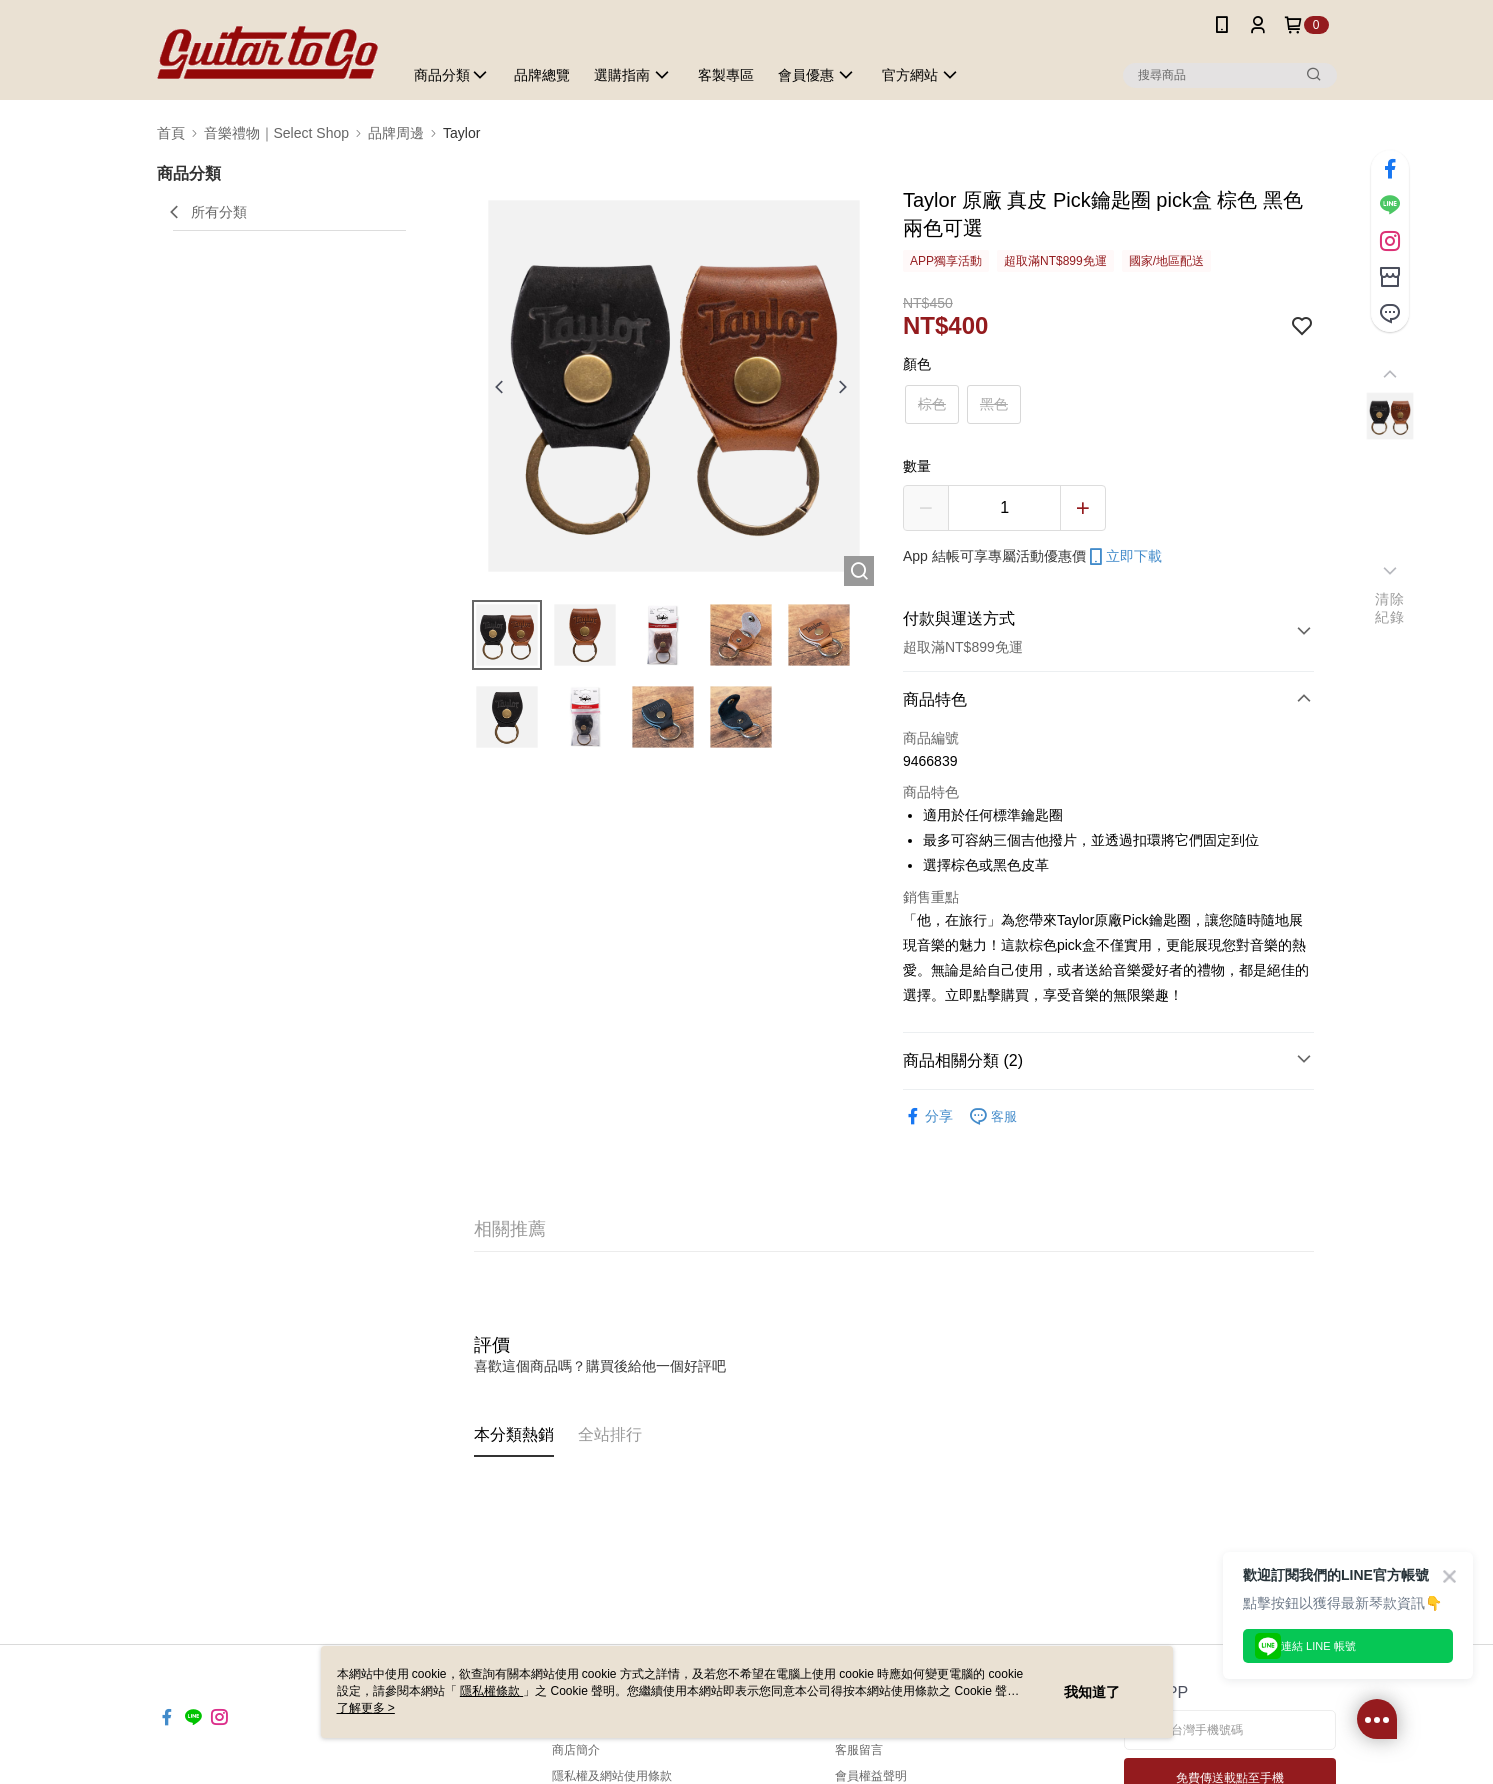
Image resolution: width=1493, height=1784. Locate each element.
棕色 (932, 404)
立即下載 (1124, 557)
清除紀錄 (1389, 608)
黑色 (994, 404)
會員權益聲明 (871, 1776)
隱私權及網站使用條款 (612, 1776)
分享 (928, 1116)
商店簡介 (576, 1750)
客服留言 (859, 1750)
